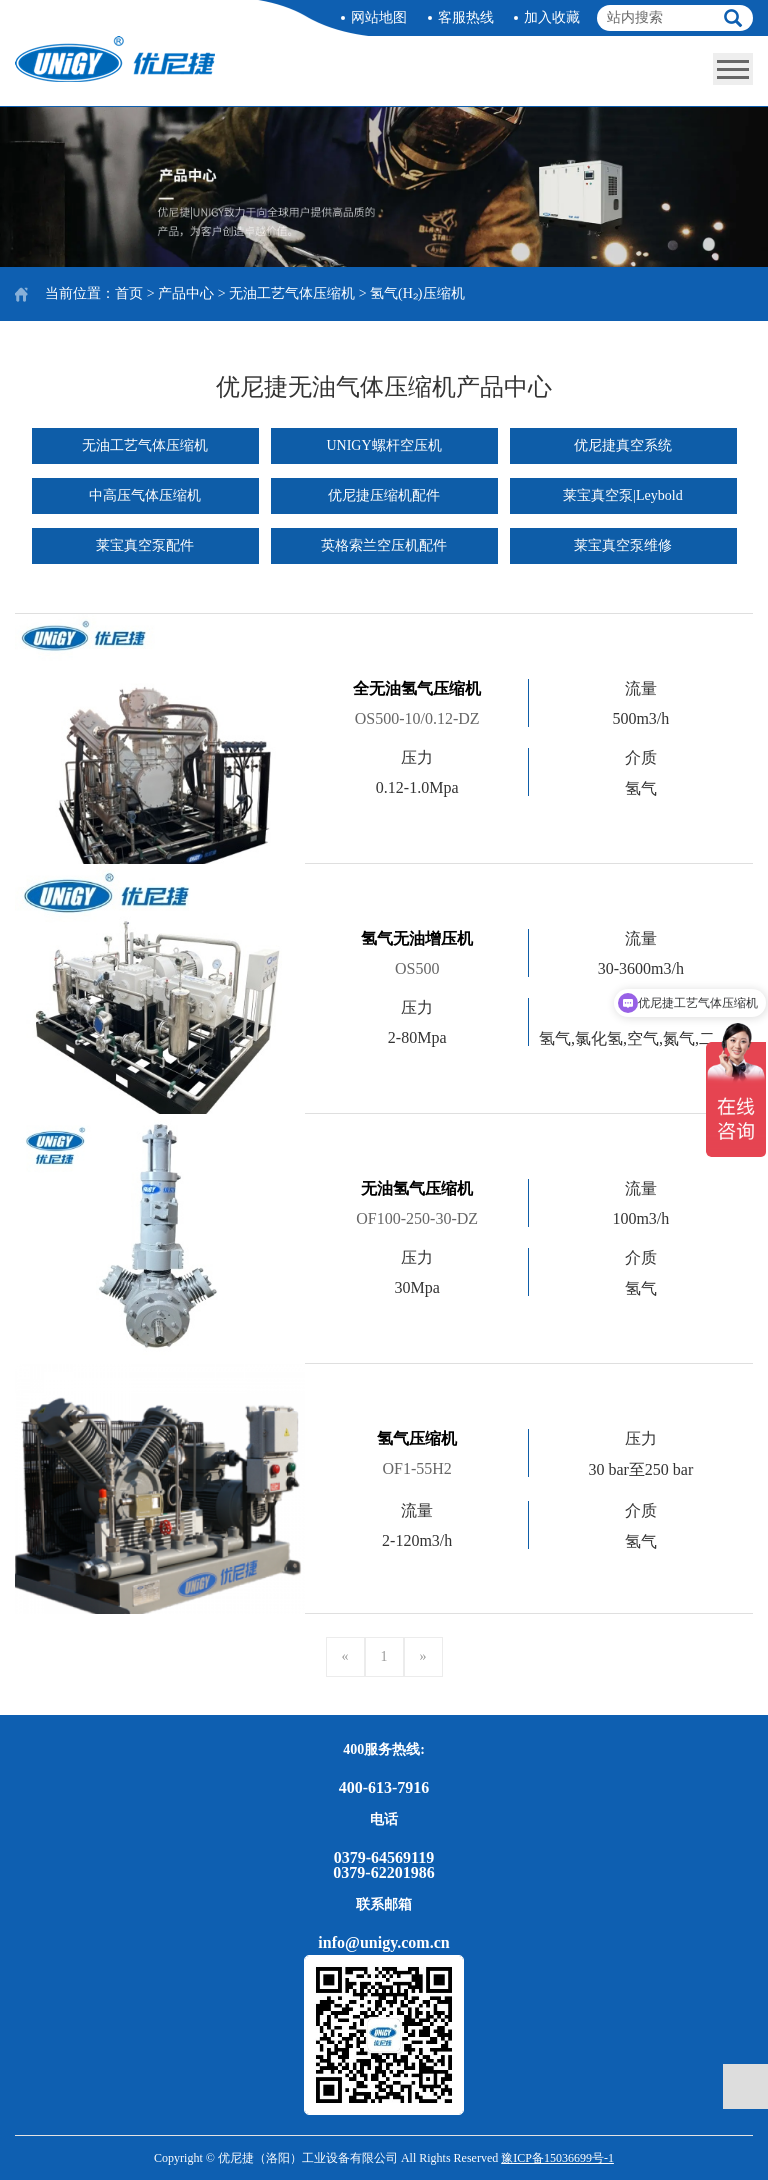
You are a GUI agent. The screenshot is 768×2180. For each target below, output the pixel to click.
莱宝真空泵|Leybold (622, 495)
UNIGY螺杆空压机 (383, 445)
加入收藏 (552, 17)
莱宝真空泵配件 (145, 545)
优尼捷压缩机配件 (384, 495)
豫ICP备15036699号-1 (557, 2158)
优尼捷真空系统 (623, 445)
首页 (129, 293)
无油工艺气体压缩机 (292, 293)
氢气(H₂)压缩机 (417, 293)
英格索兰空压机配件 (384, 545)
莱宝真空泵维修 (623, 545)
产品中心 (186, 293)
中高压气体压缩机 (145, 495)
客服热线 (466, 17)
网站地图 (379, 17)
